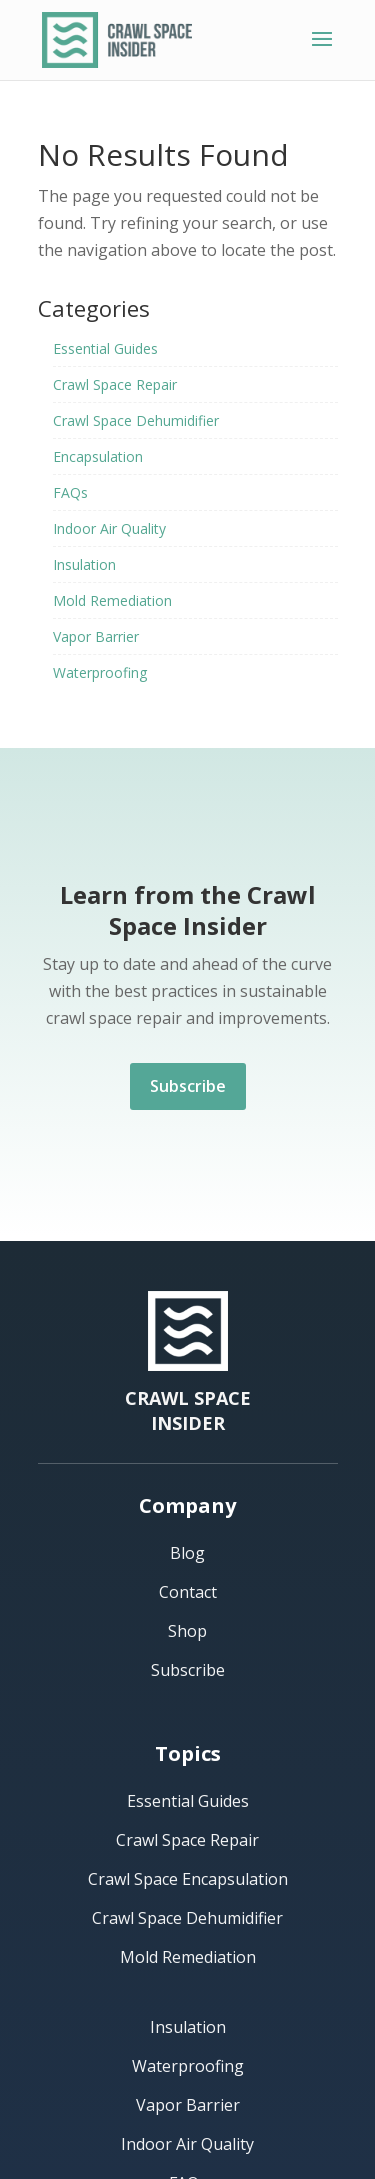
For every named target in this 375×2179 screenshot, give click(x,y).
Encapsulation (98, 456)
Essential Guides (105, 348)
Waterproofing (100, 672)
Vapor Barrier (96, 636)
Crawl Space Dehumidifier (136, 420)
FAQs (70, 492)
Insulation (84, 564)
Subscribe (188, 1086)
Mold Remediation (112, 600)
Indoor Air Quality (109, 528)
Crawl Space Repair (115, 384)
